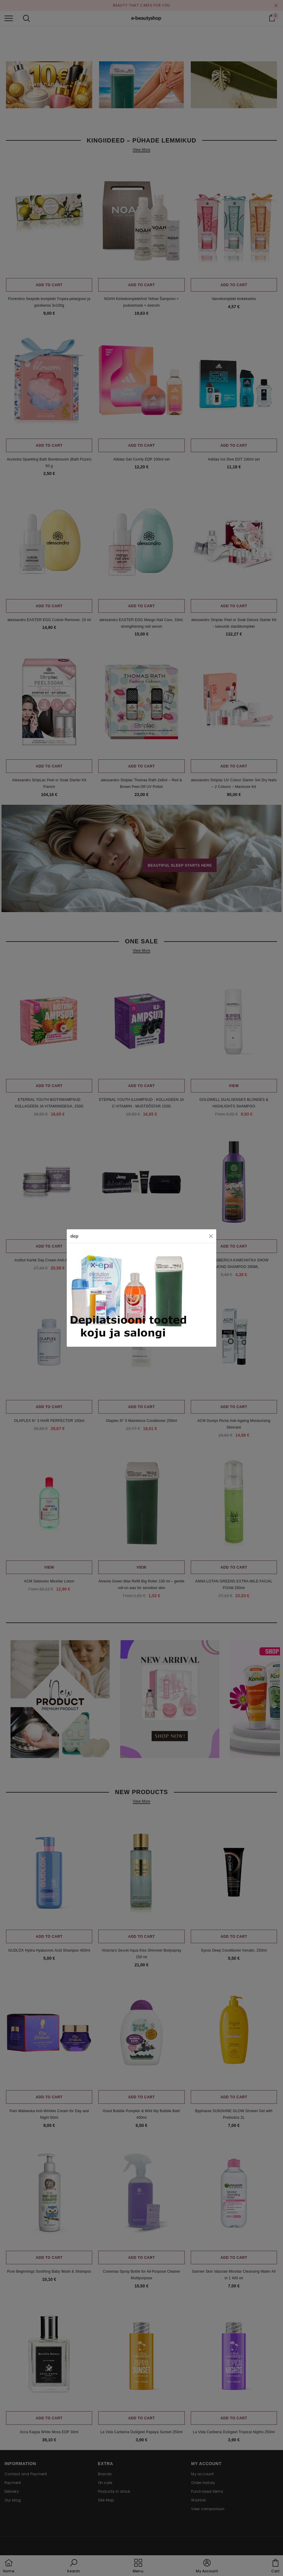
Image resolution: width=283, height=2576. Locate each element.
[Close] (211, 1236)
